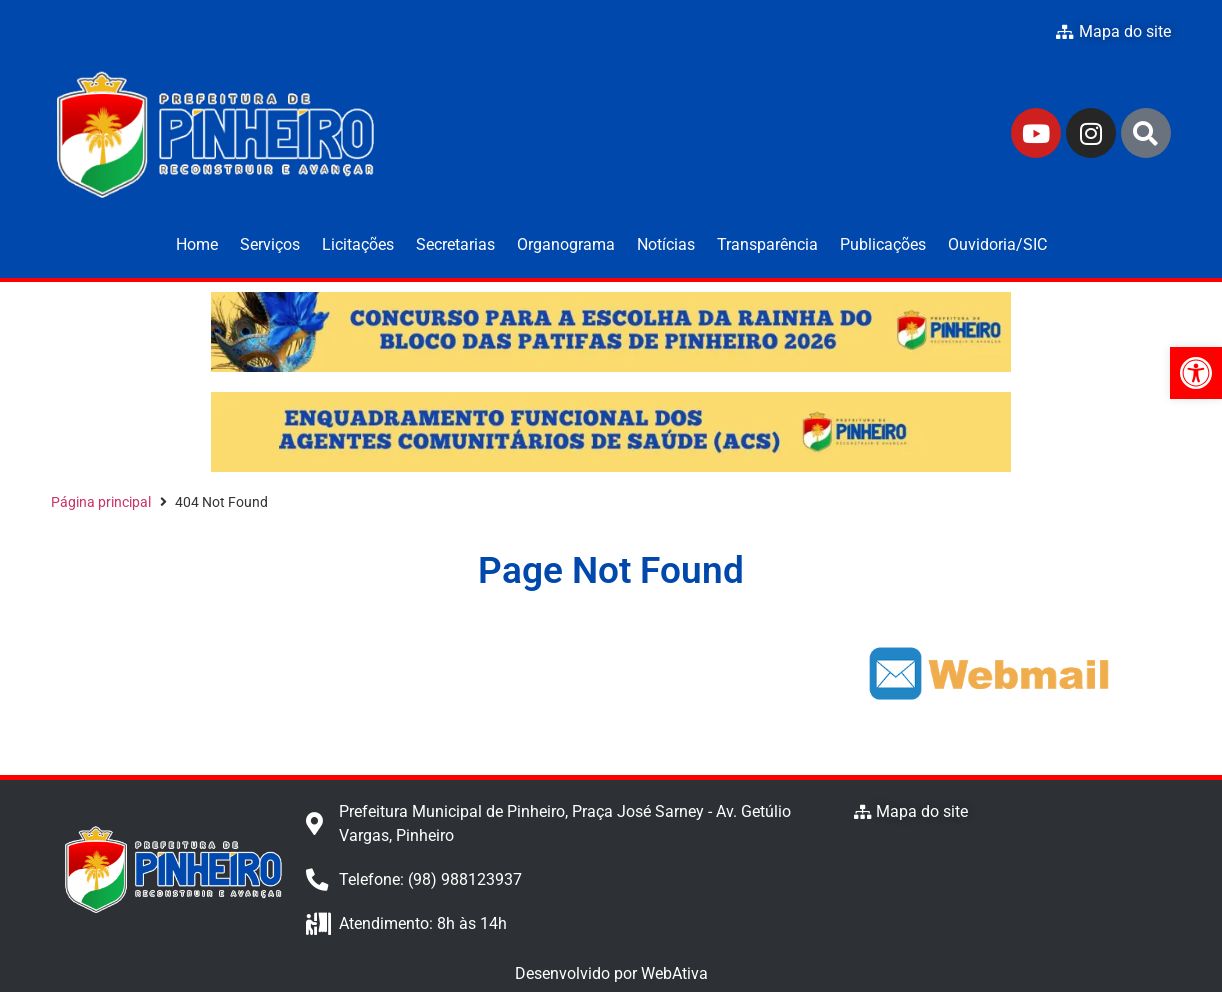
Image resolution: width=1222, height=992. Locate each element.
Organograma (566, 244)
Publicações (883, 244)
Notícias (666, 244)
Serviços (270, 244)
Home (197, 244)
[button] (1196, 373)
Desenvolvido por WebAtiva (611, 973)
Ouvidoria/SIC (997, 244)
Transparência (767, 244)
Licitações (358, 244)
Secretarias (455, 244)
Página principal (101, 502)
